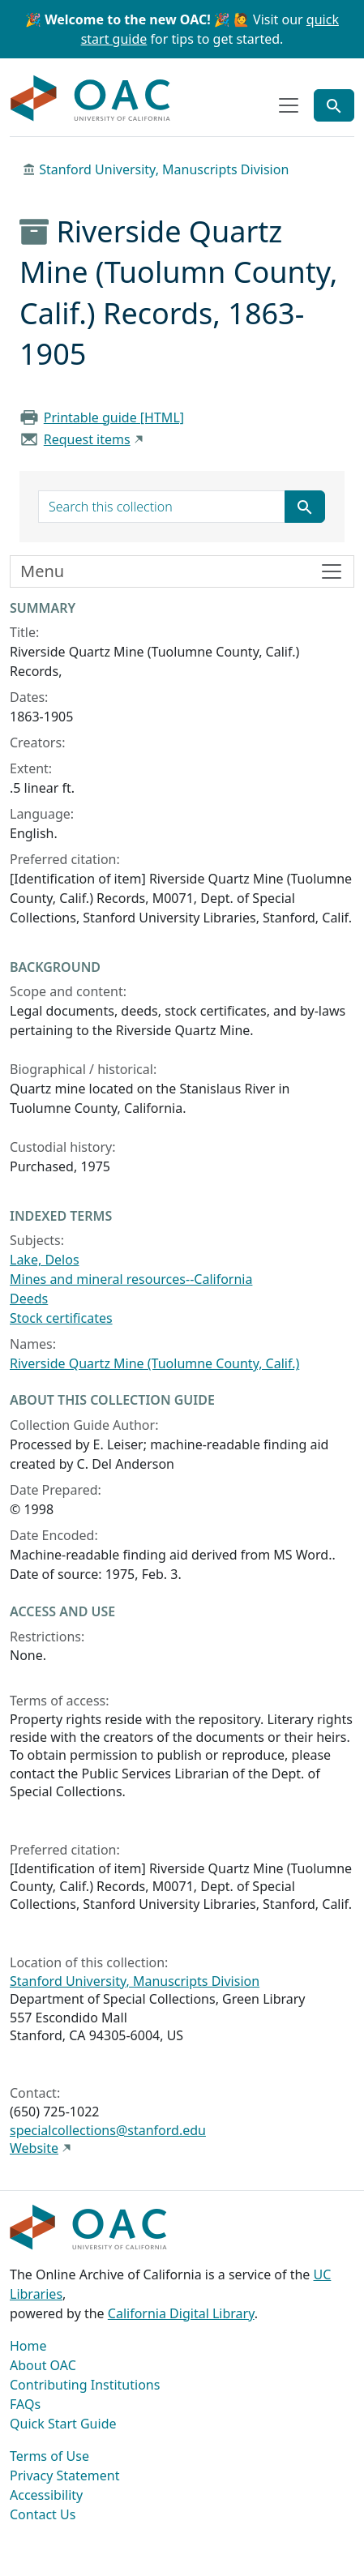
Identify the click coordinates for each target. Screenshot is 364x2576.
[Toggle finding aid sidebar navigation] (182, 571)
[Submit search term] (305, 506)
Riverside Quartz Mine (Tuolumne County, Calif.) (154, 1363)
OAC (91, 99)
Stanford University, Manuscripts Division (164, 169)
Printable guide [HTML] (114, 417)
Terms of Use (49, 2456)
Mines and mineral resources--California (131, 1279)
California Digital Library (181, 2313)
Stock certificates (61, 1318)
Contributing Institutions (85, 2385)
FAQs (25, 2404)
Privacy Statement (65, 2475)
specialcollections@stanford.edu (108, 2130)
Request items (87, 439)
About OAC (43, 2365)
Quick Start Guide (63, 2424)
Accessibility (46, 2495)
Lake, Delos (44, 1260)
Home (28, 2346)
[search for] (161, 506)
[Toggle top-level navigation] (288, 105)
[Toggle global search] (334, 105)
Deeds (29, 1298)
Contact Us (42, 2514)
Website (34, 2148)
